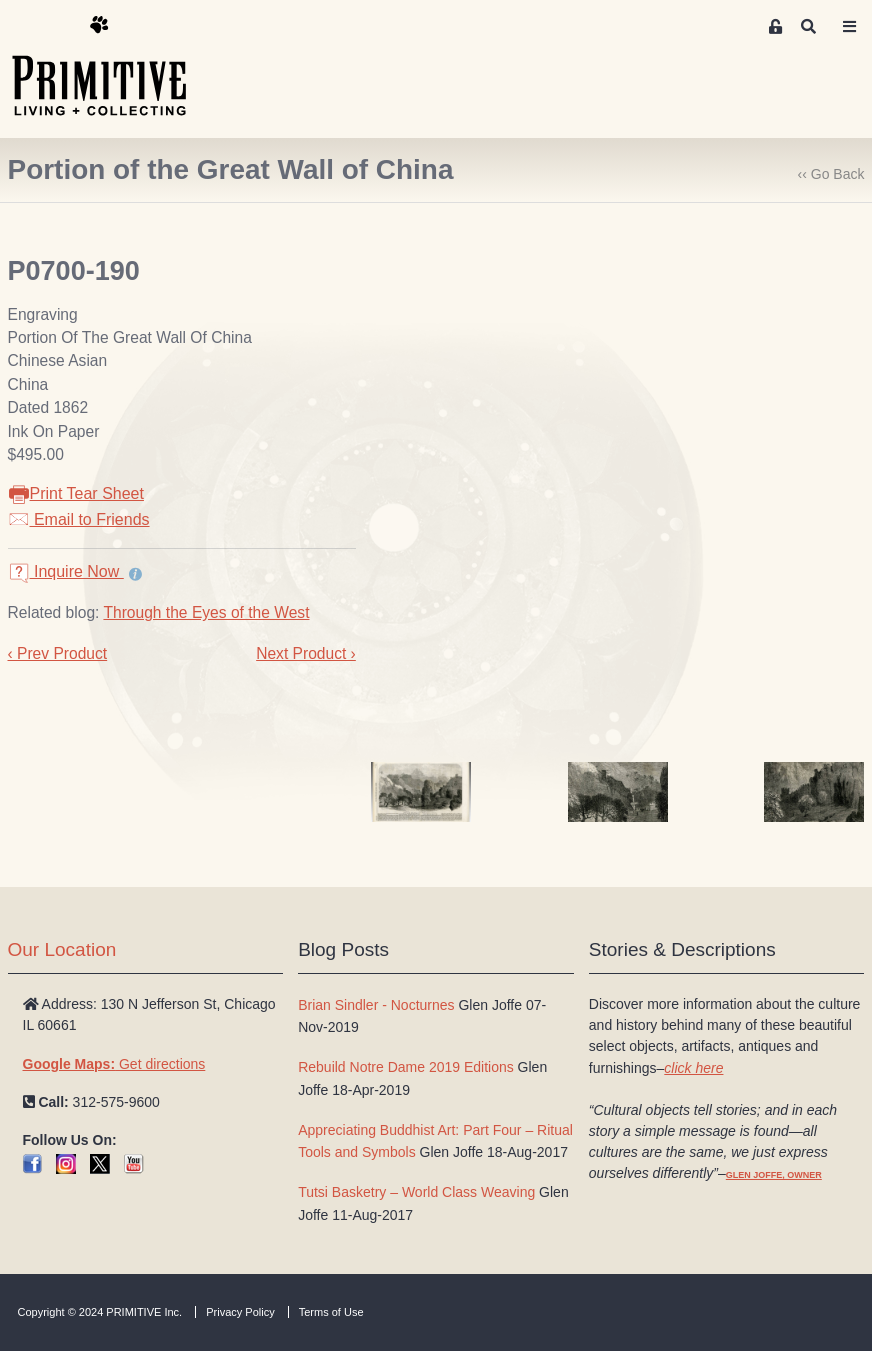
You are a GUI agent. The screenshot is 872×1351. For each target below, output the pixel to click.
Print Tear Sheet (76, 493)
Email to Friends (79, 519)
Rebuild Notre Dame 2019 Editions (406, 1067)
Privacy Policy (240, 1312)
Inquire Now (66, 571)
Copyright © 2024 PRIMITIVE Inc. (100, 1312)
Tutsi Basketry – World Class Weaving (416, 1192)
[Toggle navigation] (849, 27)
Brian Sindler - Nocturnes (376, 1005)
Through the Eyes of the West (206, 612)
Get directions (114, 1064)
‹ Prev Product (58, 653)
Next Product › (306, 653)
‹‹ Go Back (831, 174)
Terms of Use (331, 1312)
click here (693, 1068)
